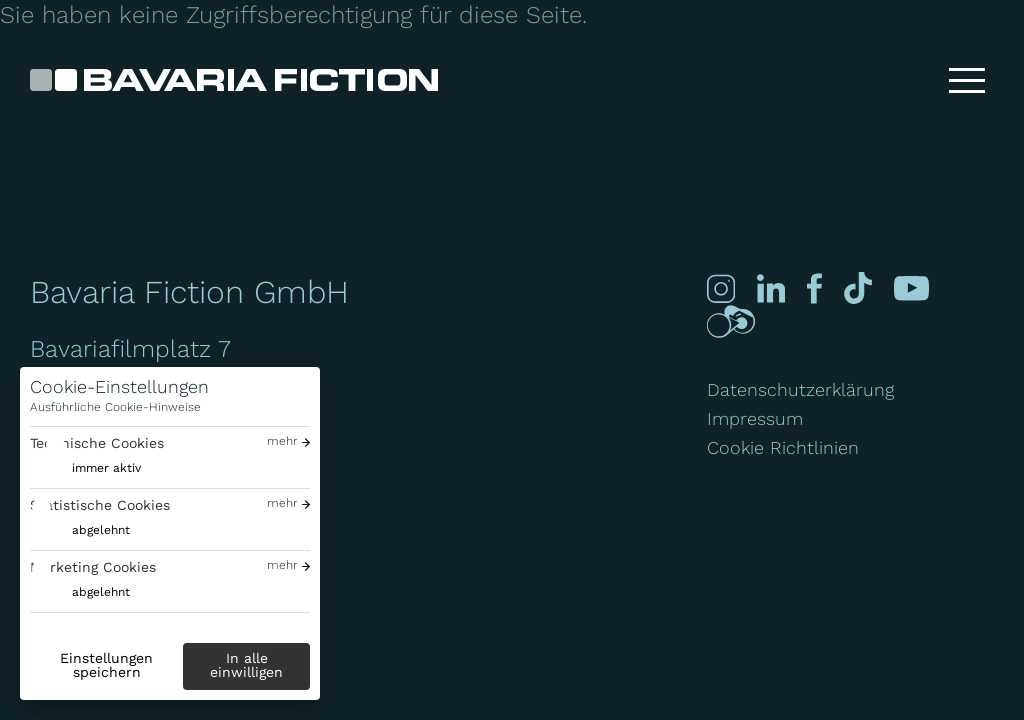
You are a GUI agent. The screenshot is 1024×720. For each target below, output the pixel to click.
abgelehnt (101, 530)
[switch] (85, 468)
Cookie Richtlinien (783, 447)
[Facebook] (814, 288)
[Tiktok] (858, 288)
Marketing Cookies (93, 567)
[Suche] (903, 80)
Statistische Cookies (100, 505)
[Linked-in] (771, 288)
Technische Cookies (97, 443)
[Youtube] (911, 288)
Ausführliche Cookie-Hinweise (115, 407)
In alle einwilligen (246, 665)
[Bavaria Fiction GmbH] (234, 80)
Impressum (755, 418)
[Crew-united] (731, 321)
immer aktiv (106, 468)
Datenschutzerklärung (800, 389)
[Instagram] (721, 288)
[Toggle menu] (967, 80)
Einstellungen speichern (106, 665)
